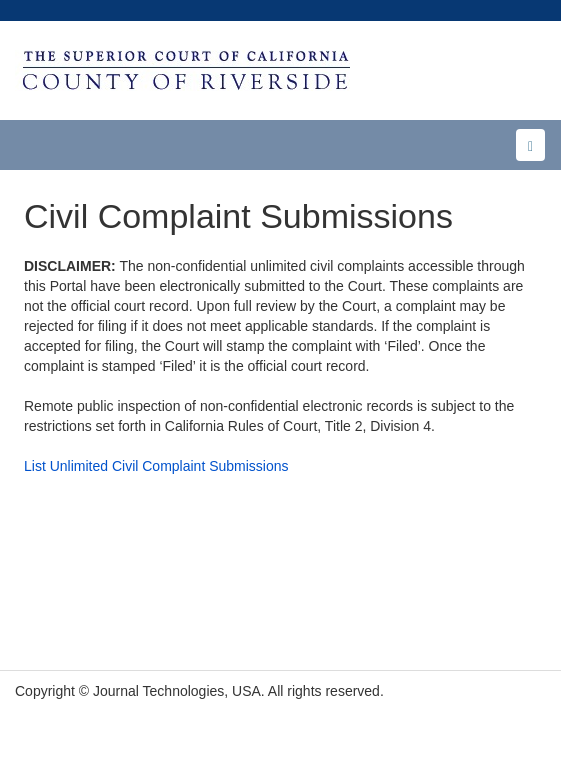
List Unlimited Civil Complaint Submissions (156, 466)
